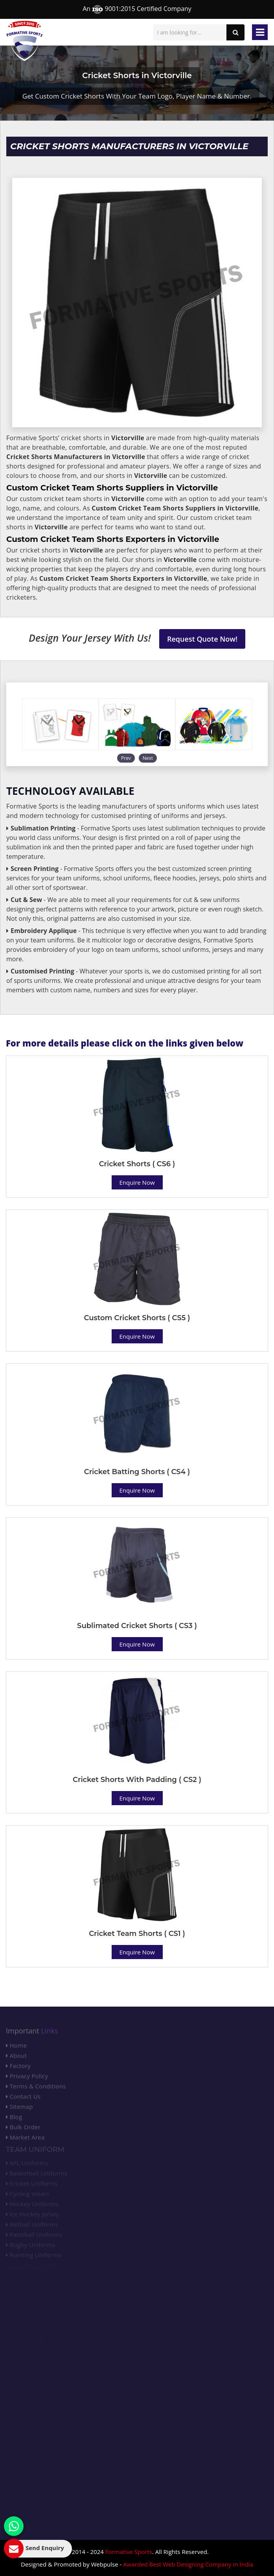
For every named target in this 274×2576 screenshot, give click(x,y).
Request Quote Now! (202, 639)
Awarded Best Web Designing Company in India (188, 2564)
